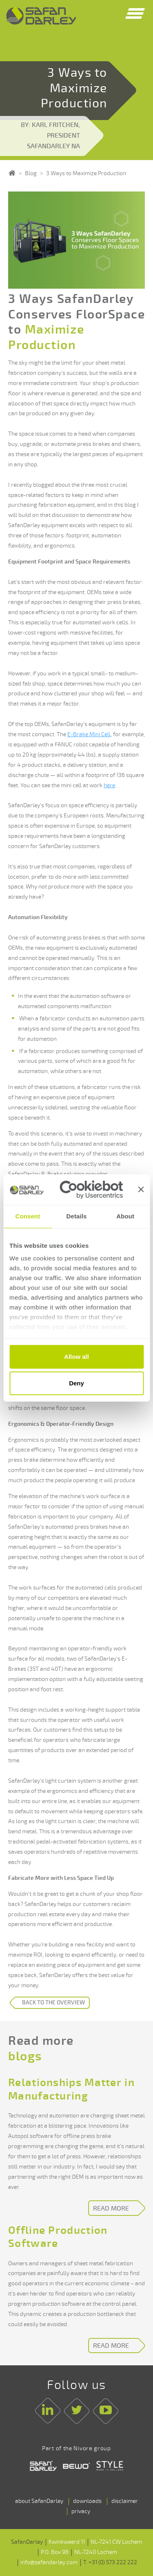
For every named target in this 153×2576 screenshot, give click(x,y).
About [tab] (125, 1216)
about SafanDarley (39, 2501)
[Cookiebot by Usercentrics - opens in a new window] (91, 1189)
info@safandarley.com (49, 2562)
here (109, 785)
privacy (80, 2511)
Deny (76, 1383)
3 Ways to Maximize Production (86, 173)
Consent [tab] (27, 1216)
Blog (31, 173)
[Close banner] (141, 1189)
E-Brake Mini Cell (89, 734)
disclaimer (124, 2501)
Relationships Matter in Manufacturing (71, 2089)
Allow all (76, 1356)
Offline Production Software (57, 2237)
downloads (87, 2501)
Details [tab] (77, 1216)
